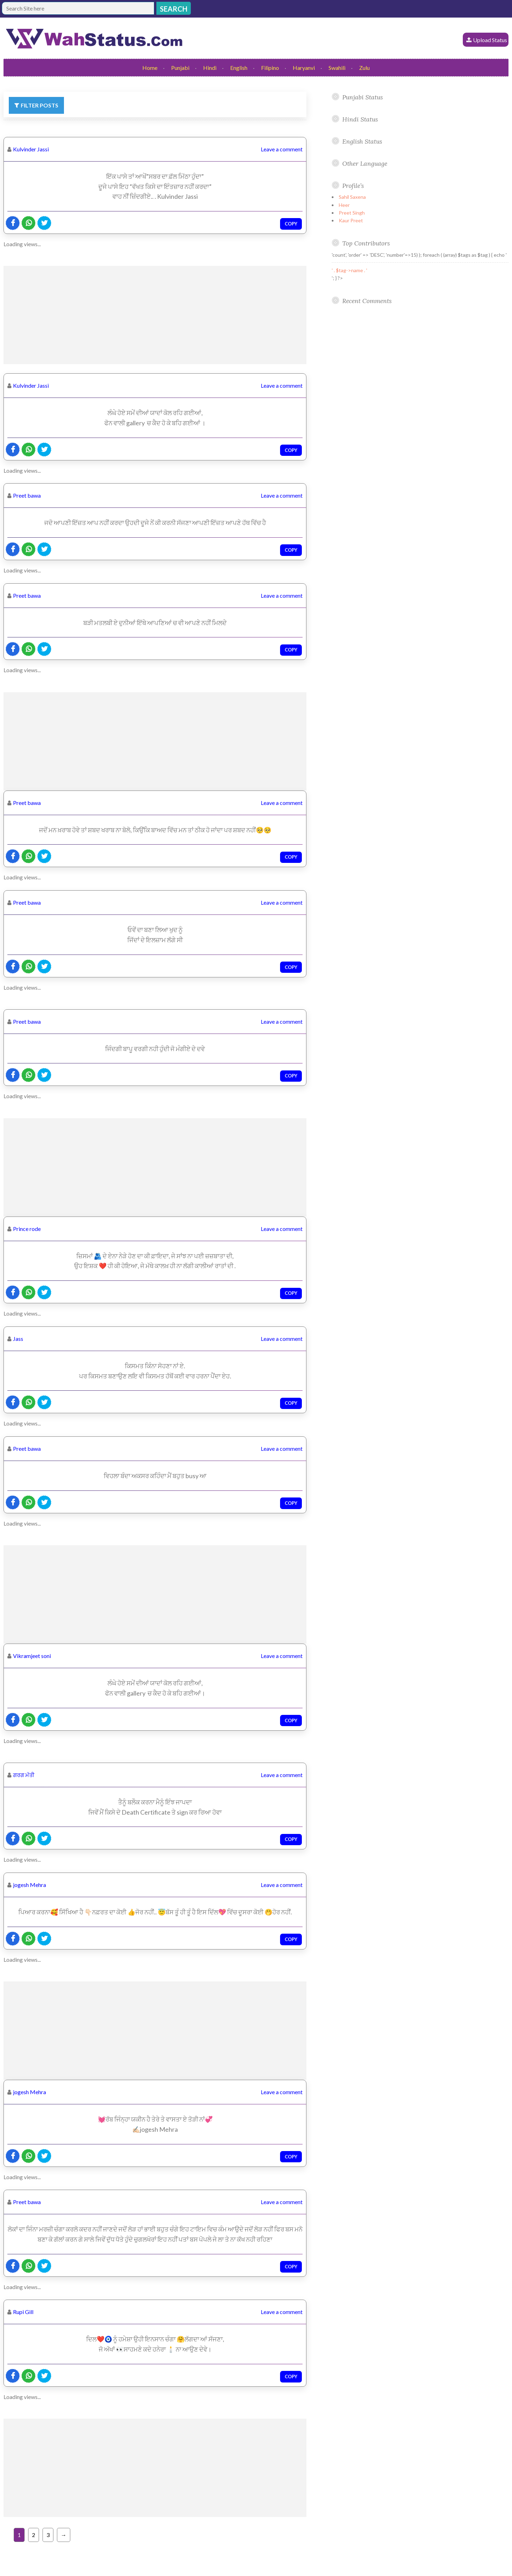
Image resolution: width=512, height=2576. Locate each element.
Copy (291, 224)
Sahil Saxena (352, 197)
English (238, 67)
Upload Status (490, 40)
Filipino (270, 67)
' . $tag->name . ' (349, 270)
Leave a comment (282, 149)
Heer (344, 205)
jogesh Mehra (29, 1884)
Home (149, 67)
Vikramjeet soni (32, 1655)
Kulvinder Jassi (31, 149)
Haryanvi (304, 67)
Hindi (209, 67)
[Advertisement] (155, 315)
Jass (18, 1338)
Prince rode (27, 1228)
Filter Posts (39, 105)
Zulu (364, 67)
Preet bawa (27, 495)
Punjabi (180, 67)
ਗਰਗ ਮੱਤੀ (23, 1774)
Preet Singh (352, 213)
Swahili (337, 67)
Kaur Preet (351, 220)
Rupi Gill (23, 2311)
